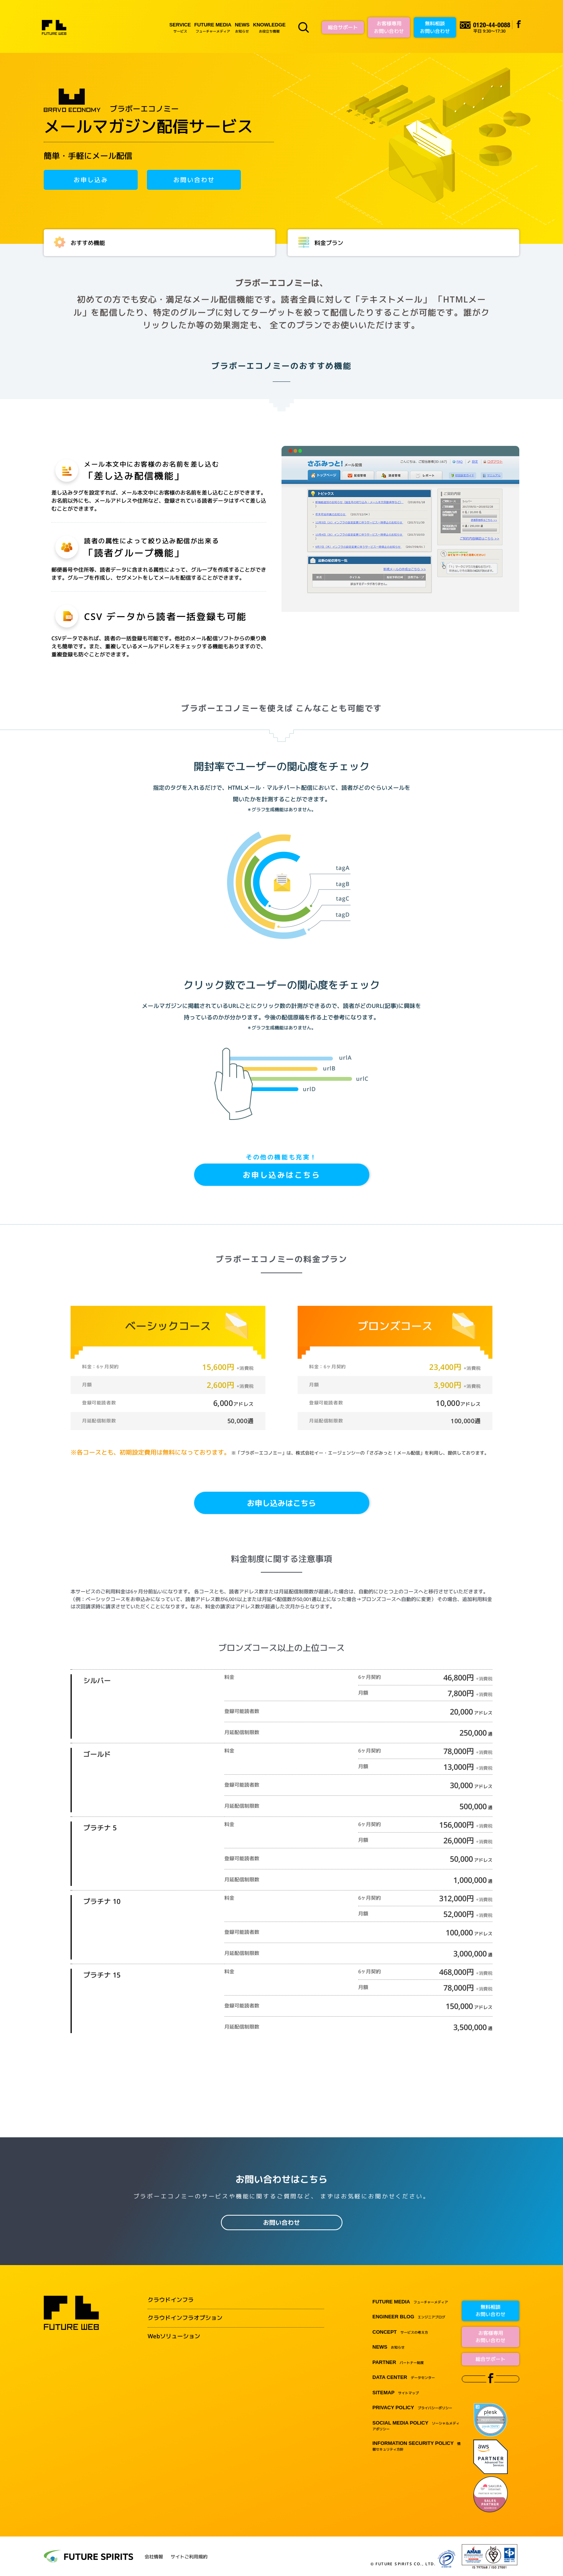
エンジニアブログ (408, 2317)
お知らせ (242, 27)
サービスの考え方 (400, 2332)
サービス (180, 27)
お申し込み (91, 180)
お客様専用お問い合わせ (389, 27)
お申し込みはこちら (282, 1174)
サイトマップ (395, 2392)
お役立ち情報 (269, 27)
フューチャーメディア (213, 27)
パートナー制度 (398, 2362)
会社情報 (154, 2557)
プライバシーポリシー (412, 2407)
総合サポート (343, 27)
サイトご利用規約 (189, 2557)
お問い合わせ (194, 180)
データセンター (403, 2377)
